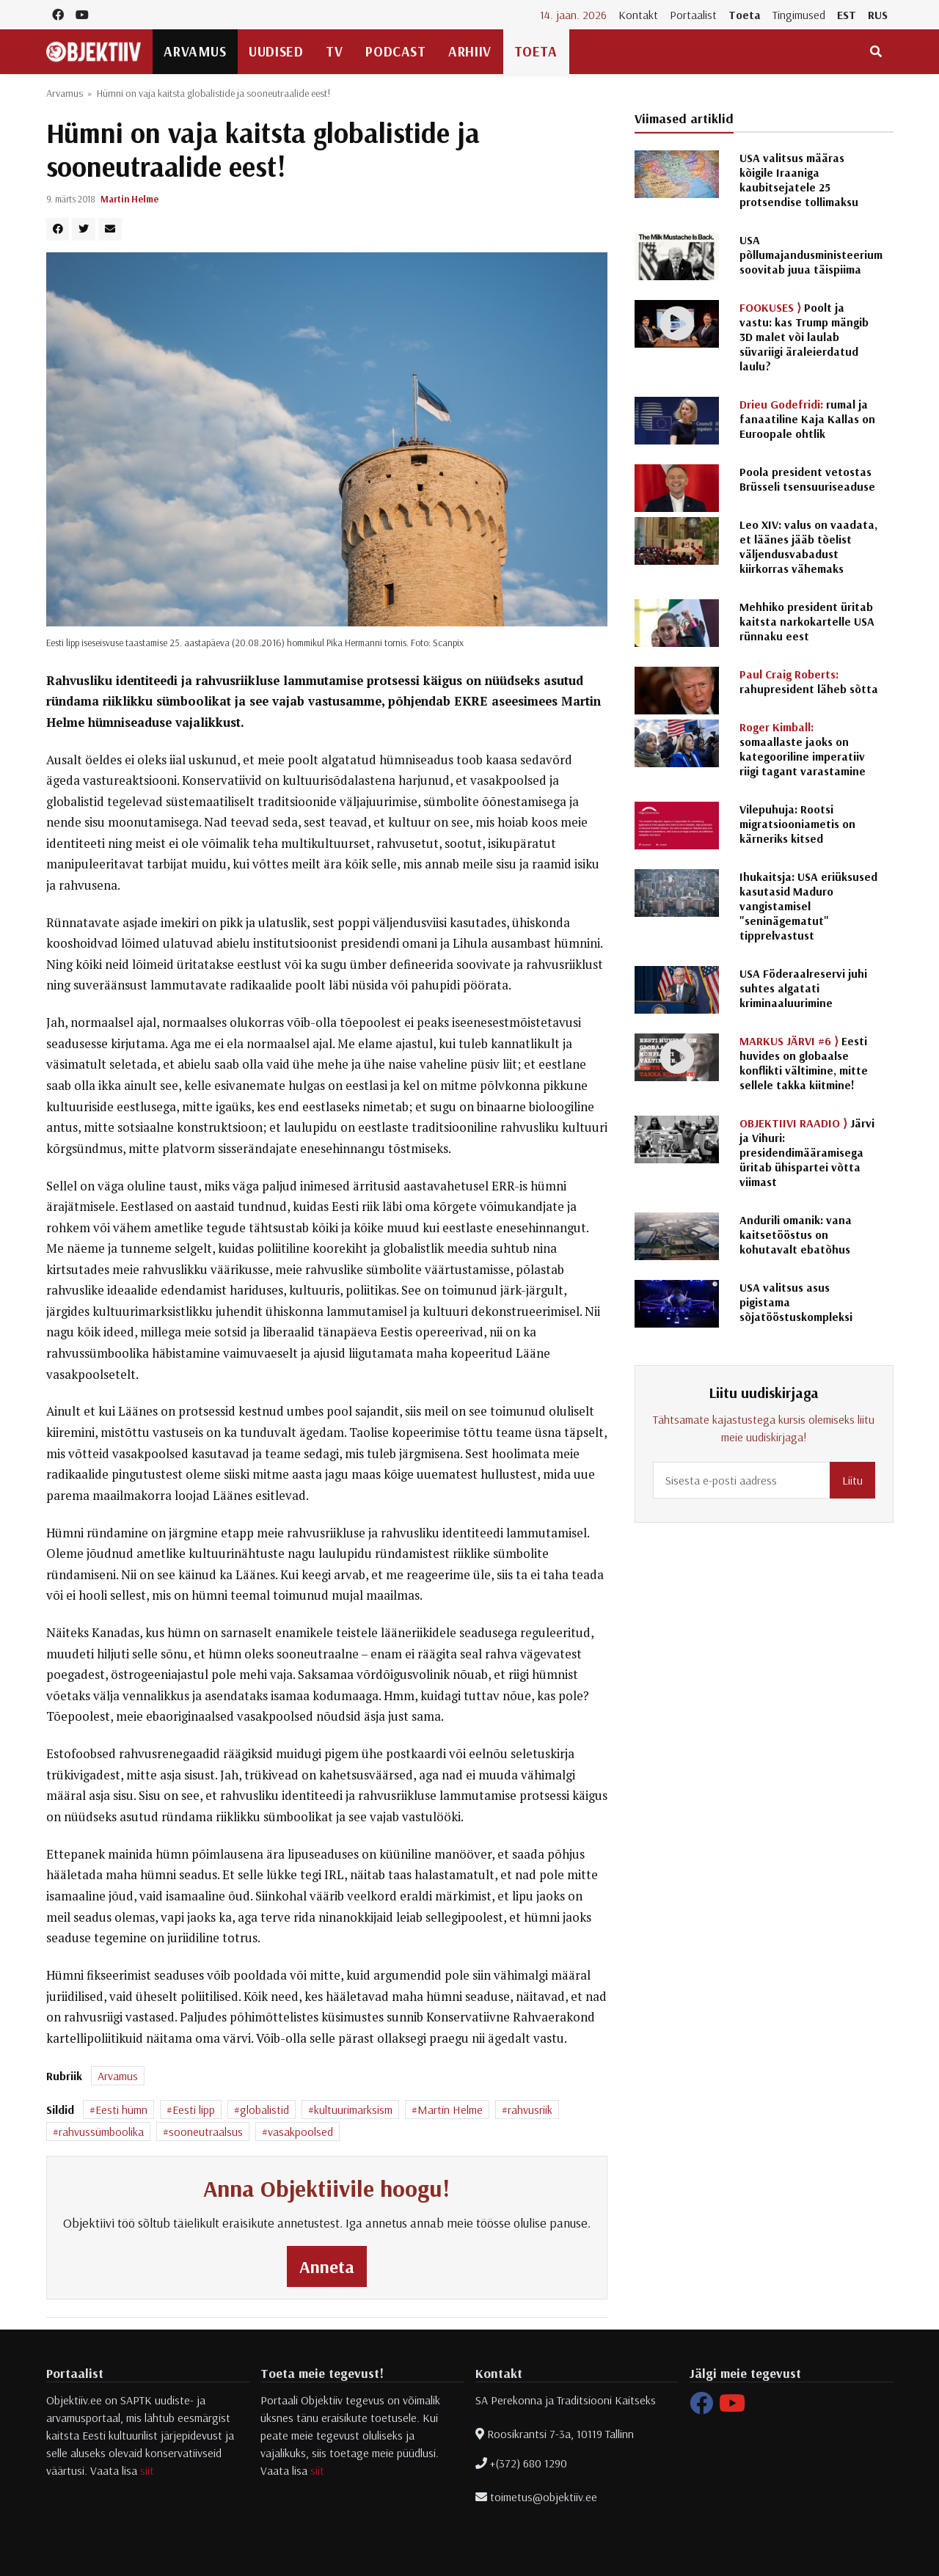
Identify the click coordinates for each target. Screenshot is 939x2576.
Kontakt (638, 14)
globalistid (264, 2109)
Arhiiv (469, 51)
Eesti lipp (193, 2109)
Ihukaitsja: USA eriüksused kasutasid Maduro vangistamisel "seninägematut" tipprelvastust (808, 906)
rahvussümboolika (101, 2131)
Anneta (326, 2266)
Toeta (744, 14)
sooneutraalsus (206, 2131)
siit (147, 2470)
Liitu (852, 1480)
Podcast (395, 51)
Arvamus (195, 51)
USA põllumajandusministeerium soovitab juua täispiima (811, 255)
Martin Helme (129, 199)
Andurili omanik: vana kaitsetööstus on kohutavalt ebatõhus (795, 1234)
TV (334, 51)
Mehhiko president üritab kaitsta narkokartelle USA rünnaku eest (806, 621)
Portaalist (693, 14)
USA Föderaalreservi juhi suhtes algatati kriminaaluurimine (803, 988)
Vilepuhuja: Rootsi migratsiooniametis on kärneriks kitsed (797, 824)
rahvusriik (530, 2109)
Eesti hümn (121, 2109)
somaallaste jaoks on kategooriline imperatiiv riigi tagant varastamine (802, 749)
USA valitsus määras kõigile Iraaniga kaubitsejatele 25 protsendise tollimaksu (798, 179)
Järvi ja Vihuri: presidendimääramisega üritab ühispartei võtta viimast (806, 1152)
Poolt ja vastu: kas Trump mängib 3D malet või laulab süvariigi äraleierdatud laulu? (804, 336)
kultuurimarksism (353, 2109)
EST (846, 14)
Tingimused (798, 14)
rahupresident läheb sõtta (808, 681)
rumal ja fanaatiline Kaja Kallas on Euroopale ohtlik (807, 419)
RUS (878, 14)
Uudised (276, 51)
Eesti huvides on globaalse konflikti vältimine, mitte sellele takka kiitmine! (803, 1062)
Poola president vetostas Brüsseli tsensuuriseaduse (807, 479)
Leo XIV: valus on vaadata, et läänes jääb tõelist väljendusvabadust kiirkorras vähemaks (808, 546)
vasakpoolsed (300, 2131)
